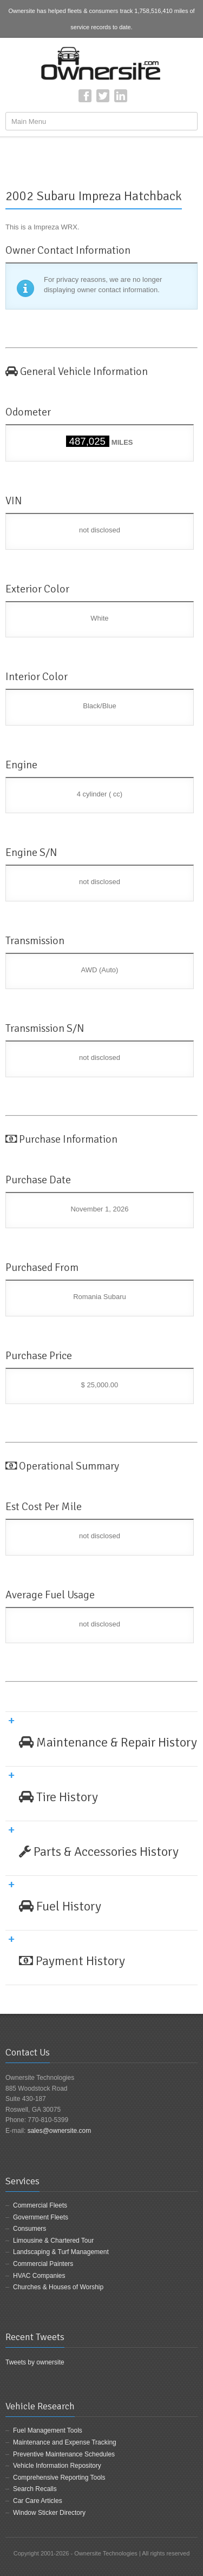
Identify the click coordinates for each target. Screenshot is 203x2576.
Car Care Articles (37, 2501)
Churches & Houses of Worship (58, 2287)
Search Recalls (35, 2489)
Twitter (102, 95)
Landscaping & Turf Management (61, 2252)
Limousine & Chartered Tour (53, 2240)
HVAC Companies (39, 2275)
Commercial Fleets (40, 2205)
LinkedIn (120, 95)
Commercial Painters (43, 2264)
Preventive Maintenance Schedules (64, 2454)
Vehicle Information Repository (57, 2465)
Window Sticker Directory (49, 2512)
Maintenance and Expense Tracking (64, 2442)
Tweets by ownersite (34, 2362)
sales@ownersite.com (59, 2130)
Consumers (29, 2228)
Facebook (84, 95)
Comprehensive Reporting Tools (59, 2477)
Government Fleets (40, 2217)
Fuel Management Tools (47, 2430)
